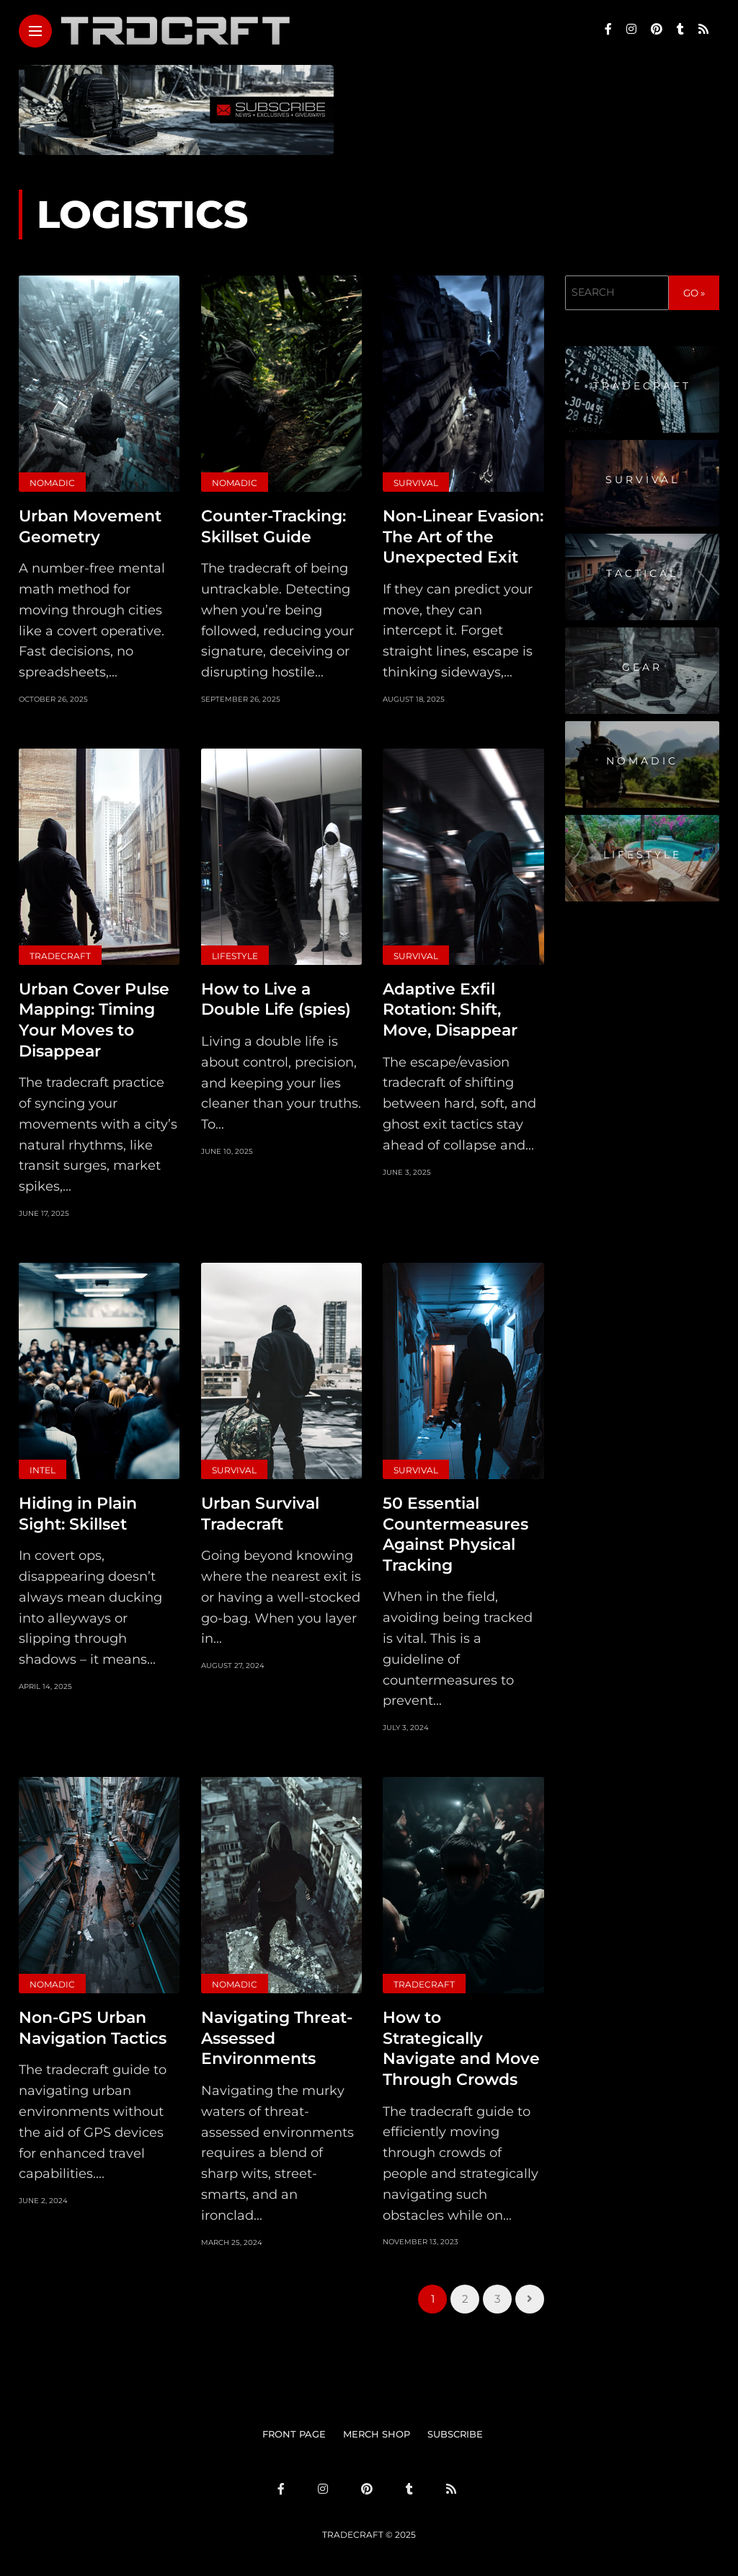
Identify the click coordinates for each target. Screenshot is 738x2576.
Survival (416, 482)
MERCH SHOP (376, 2434)
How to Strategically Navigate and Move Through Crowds (461, 2048)
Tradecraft (60, 955)
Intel (42, 1470)
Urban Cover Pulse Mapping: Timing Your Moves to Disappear (94, 1020)
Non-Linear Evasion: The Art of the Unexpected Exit (463, 536)
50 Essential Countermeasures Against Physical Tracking (455, 1534)
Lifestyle (235, 955)
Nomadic (52, 482)
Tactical (642, 573)
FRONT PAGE (294, 2434)
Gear (642, 667)
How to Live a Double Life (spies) (276, 999)
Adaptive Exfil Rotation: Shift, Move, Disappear (450, 1009)
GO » (694, 293)
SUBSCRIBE (455, 2434)
